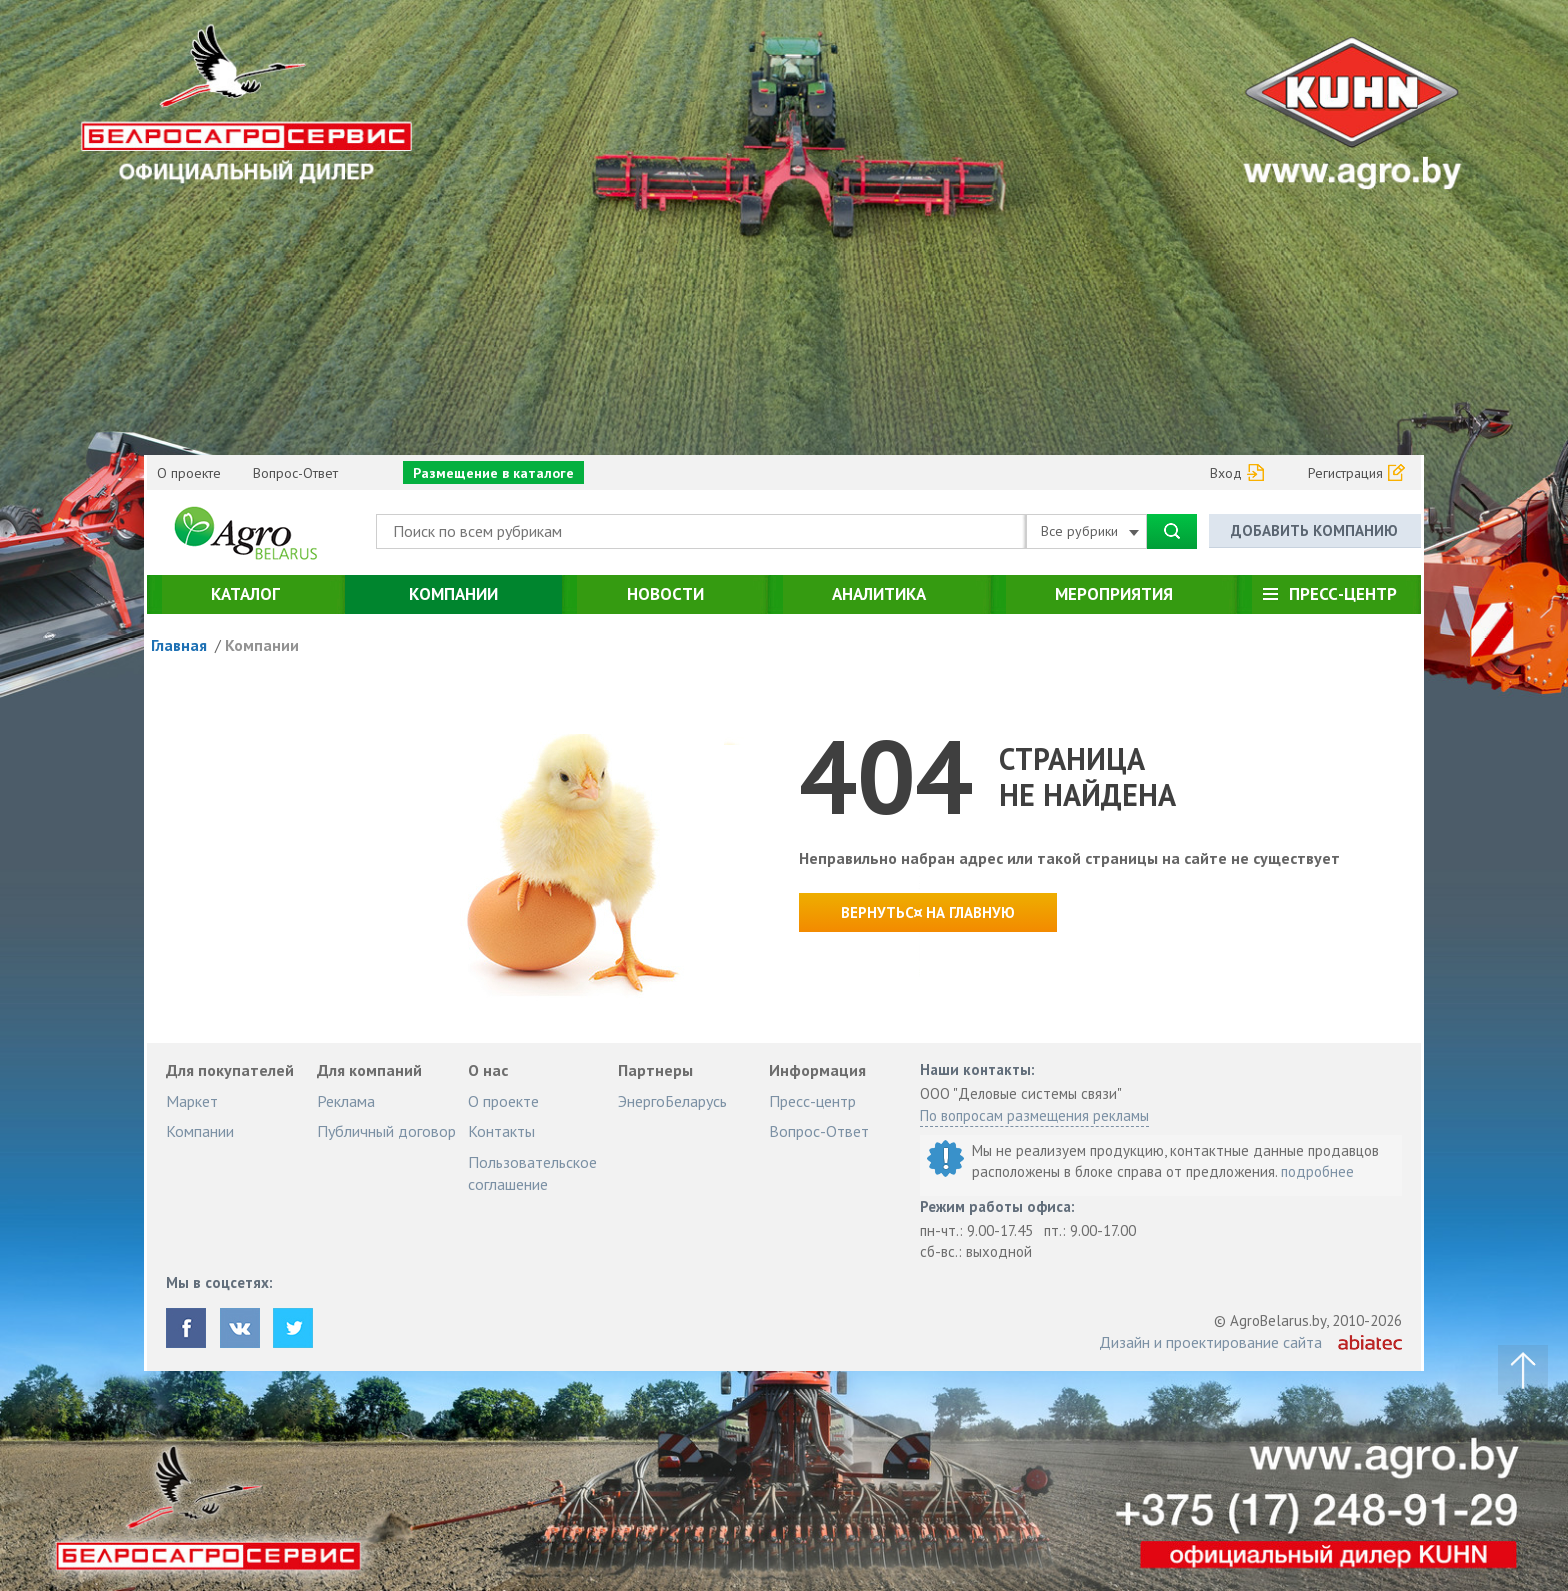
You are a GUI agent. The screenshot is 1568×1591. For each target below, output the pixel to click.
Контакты (501, 1131)
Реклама (346, 1101)
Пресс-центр (1343, 594)
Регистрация (1345, 473)
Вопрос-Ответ (295, 473)
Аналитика (879, 594)
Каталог (245, 594)
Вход (1226, 473)
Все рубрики (1090, 531)
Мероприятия (1114, 594)
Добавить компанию (1314, 530)
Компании (453, 594)
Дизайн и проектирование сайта (1210, 1342)
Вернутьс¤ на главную (928, 912)
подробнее (1317, 1171)
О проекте (189, 473)
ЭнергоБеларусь (672, 1101)
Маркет (192, 1101)
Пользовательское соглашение (532, 1173)
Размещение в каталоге (493, 473)
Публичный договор (386, 1131)
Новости (665, 594)
